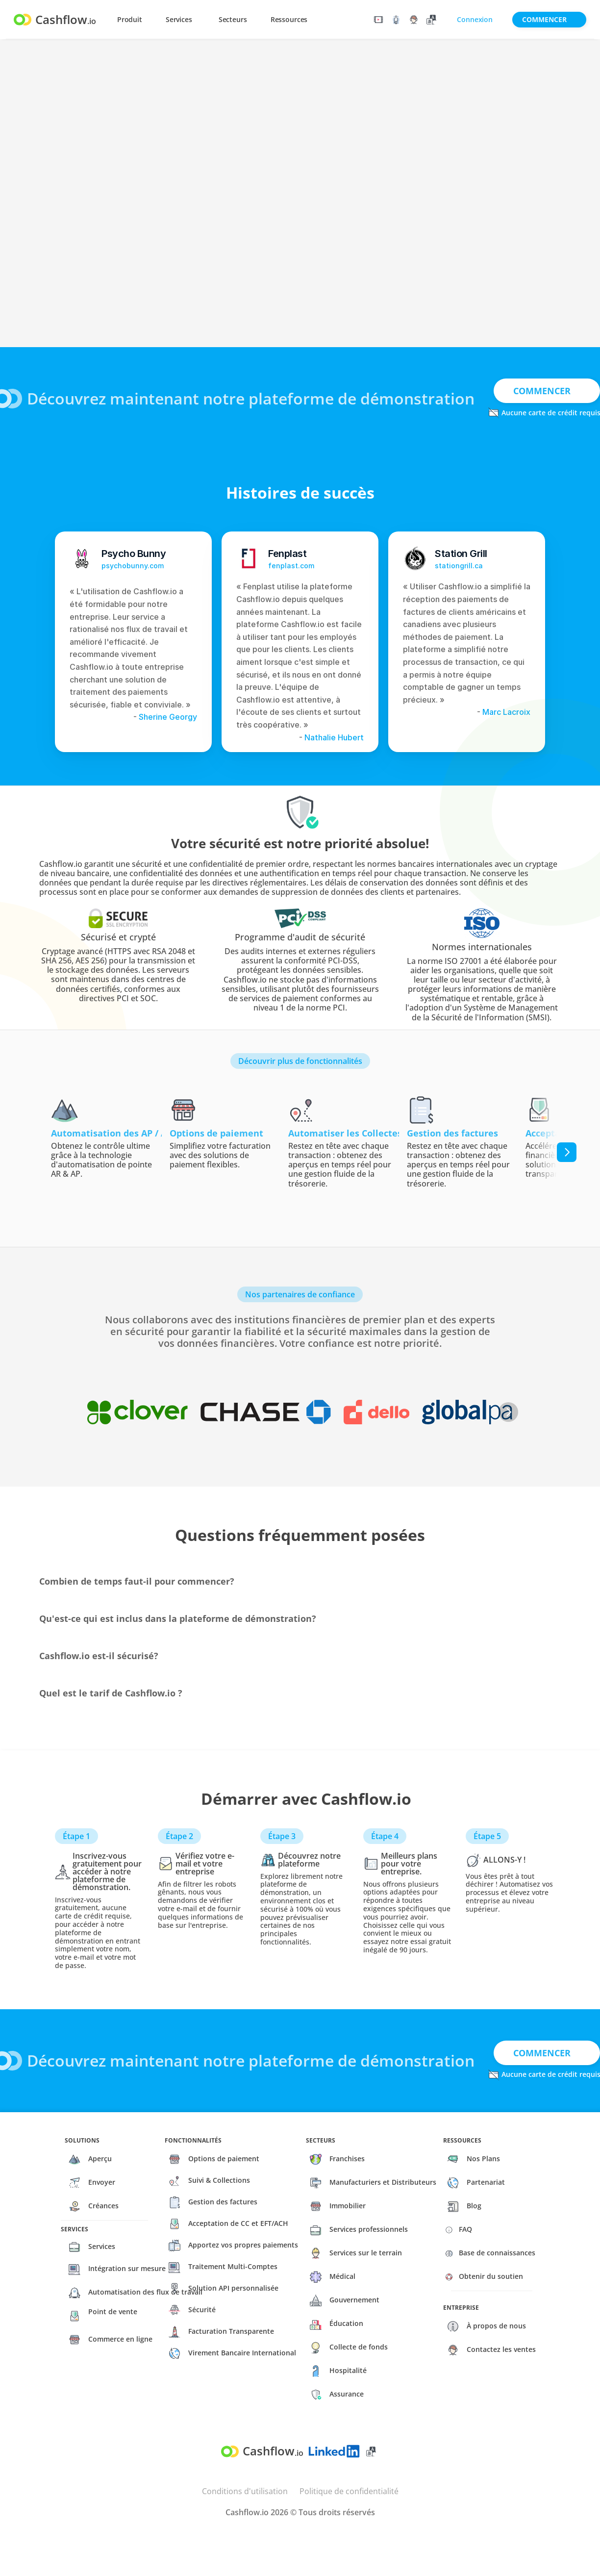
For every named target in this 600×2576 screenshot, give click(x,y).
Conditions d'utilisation (245, 2491)
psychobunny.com (132, 565)
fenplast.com (291, 565)
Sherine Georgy (167, 717)
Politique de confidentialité (349, 2491)
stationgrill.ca (459, 565)
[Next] (566, 1152)
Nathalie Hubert (334, 737)
